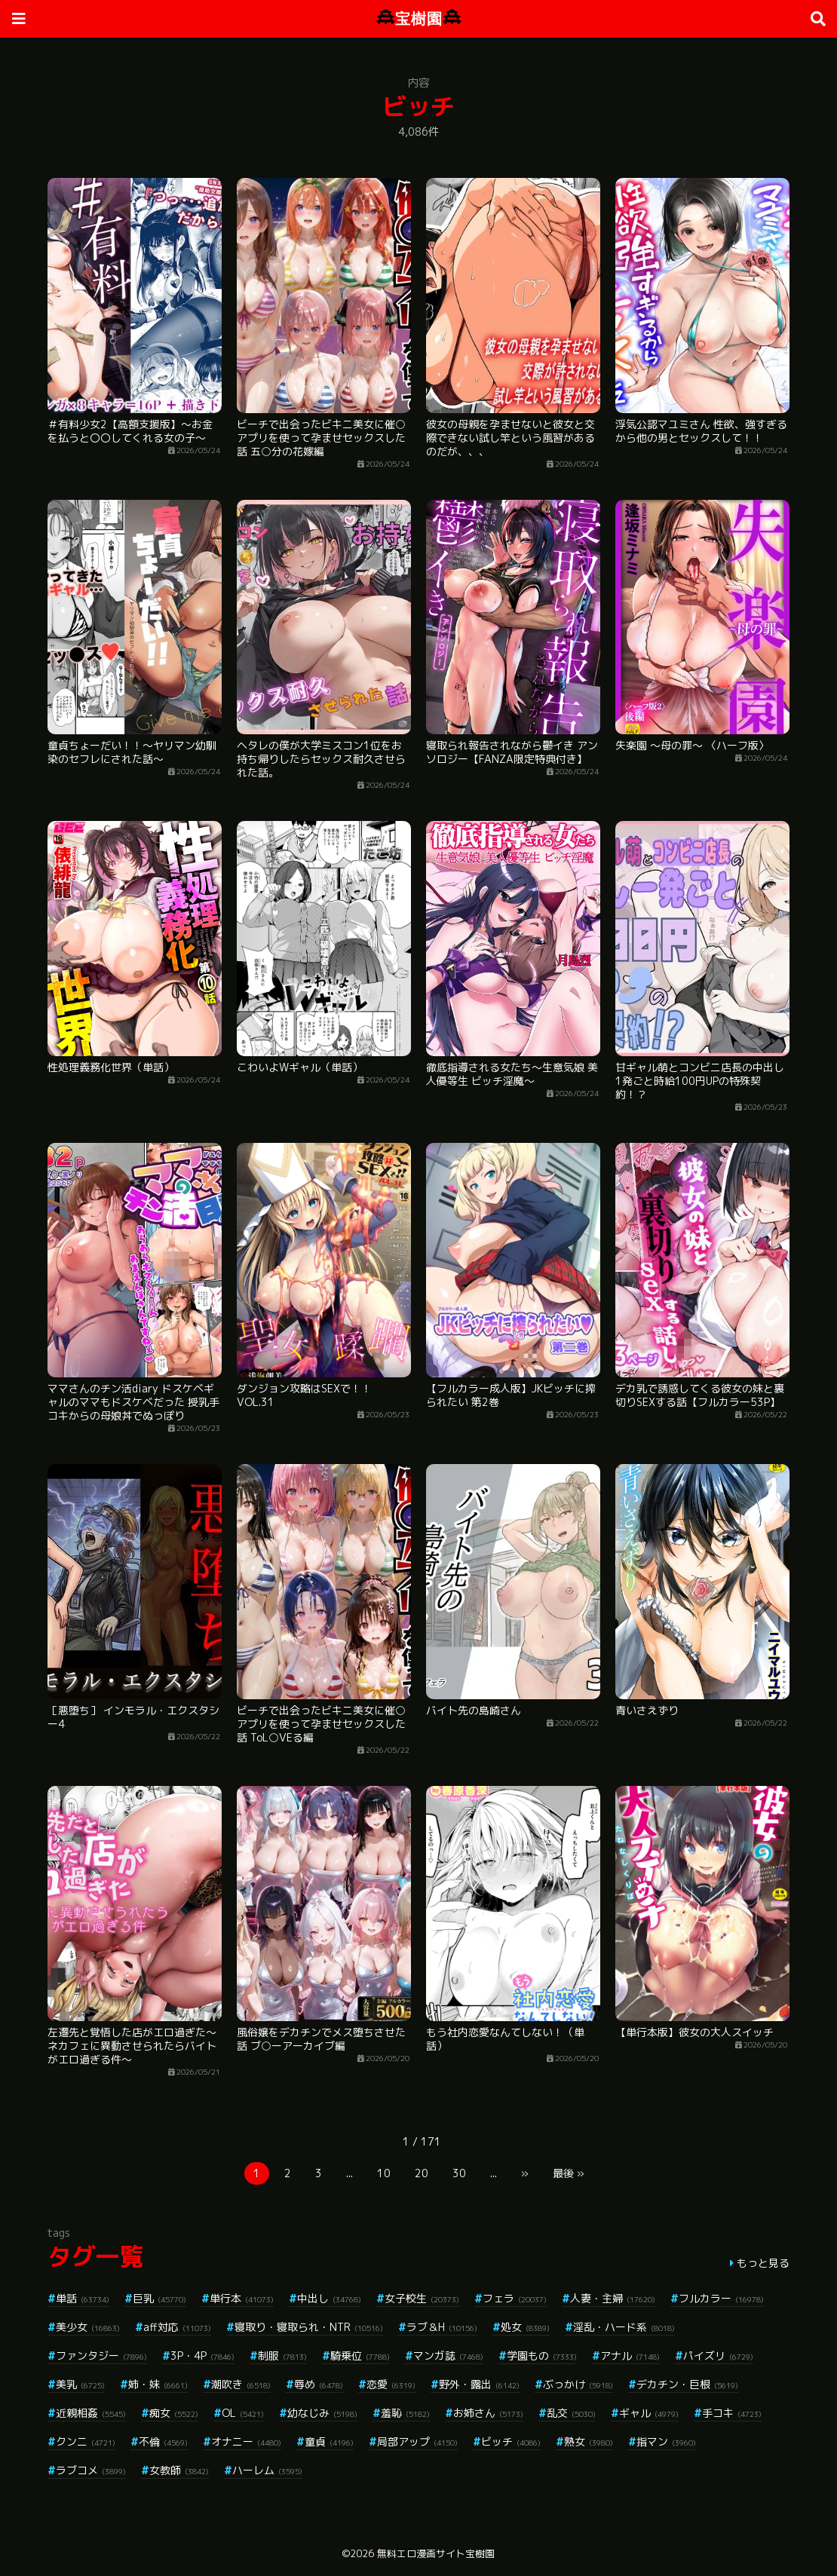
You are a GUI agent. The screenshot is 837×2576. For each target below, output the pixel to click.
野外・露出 (479, 2384)
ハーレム (267, 2470)
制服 (282, 2355)
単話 (82, 2298)
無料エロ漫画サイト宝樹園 (436, 2553)
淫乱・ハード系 (624, 2327)
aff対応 (177, 2327)
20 (421, 2173)
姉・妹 (158, 2384)
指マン (666, 2441)
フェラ (515, 2298)
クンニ (85, 2441)
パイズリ (718, 2355)
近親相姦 (91, 2413)
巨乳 (159, 2298)
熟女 (588, 2441)
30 (459, 2173)
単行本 (242, 2298)
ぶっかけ (578, 2384)
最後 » (568, 2173)
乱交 (571, 2413)
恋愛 (390, 2384)
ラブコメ (91, 2470)
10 (384, 2173)
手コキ (732, 2413)
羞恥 (405, 2413)
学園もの (542, 2355)
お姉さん (488, 2413)
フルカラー (721, 2298)
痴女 (173, 2413)
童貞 (329, 2441)
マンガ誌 (448, 2355)
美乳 (80, 2384)
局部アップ (417, 2441)
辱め (318, 2384)
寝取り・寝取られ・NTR (309, 2327)
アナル (630, 2355)
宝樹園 (418, 18)
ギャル (649, 2413)
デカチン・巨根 (687, 2384)
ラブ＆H (441, 2327)
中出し (329, 2298)
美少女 (88, 2327)
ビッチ (511, 2441)
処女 (525, 2327)
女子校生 (422, 2298)
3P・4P (202, 2355)
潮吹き (241, 2384)
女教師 (179, 2470)
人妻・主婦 (612, 2298)
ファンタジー (101, 2355)
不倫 (163, 2441)
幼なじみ (322, 2413)
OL (243, 2413)
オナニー (246, 2441)
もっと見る (763, 2263)
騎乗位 (360, 2355)
